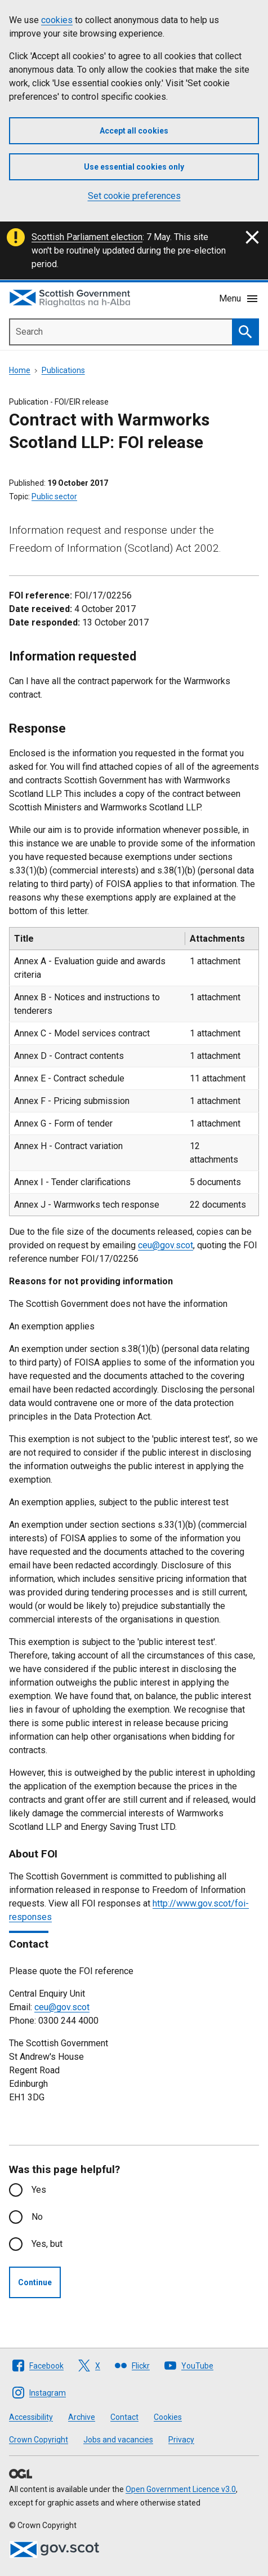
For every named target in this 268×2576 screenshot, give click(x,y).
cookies (57, 20)
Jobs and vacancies (118, 2439)
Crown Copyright (38, 2439)
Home (19, 370)
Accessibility (31, 2417)
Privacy (181, 2439)
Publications (63, 370)
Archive (81, 2417)
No (37, 2216)
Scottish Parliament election (87, 237)
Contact (124, 2417)
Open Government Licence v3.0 (181, 2489)
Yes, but (47, 2243)
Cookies (168, 2417)
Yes (39, 2189)
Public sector (54, 496)
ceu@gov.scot (165, 1245)
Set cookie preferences (134, 195)
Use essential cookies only (134, 166)
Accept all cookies (134, 130)
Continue (35, 2282)
